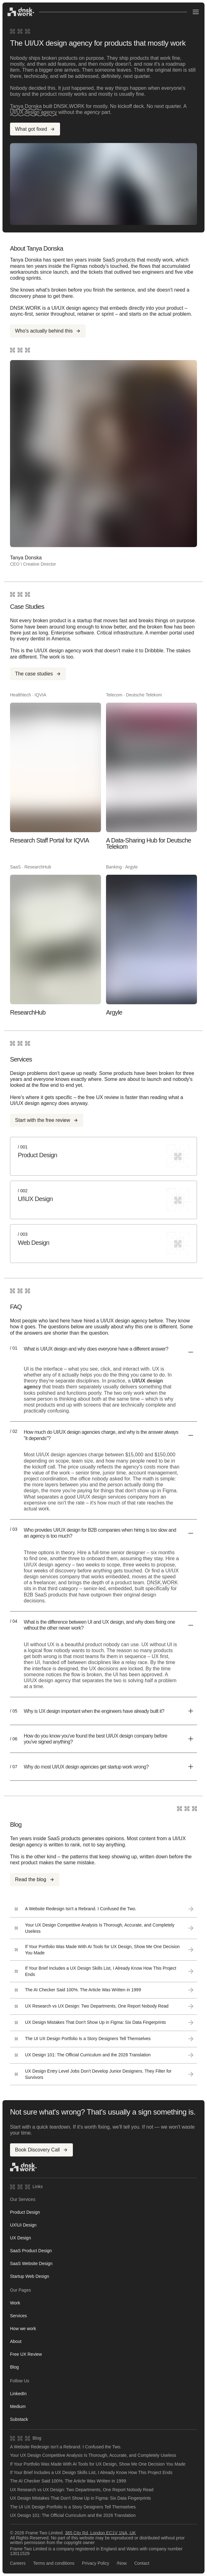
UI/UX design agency (33, 112)
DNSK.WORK (162, 1582)
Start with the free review (46, 1120)
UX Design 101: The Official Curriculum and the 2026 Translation (73, 2515)
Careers (18, 2563)
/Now (122, 2563)
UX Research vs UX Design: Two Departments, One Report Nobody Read (82, 2489)
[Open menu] (195, 12)
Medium (18, 2406)
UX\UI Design (23, 2224)
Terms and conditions (53, 2563)
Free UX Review (26, 2354)
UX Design (20, 2237)
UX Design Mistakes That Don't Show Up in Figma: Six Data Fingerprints (80, 2498)
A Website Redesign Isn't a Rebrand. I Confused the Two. (65, 2447)
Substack (19, 2419)
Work (15, 2302)
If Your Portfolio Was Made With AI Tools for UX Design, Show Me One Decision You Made (97, 2464)
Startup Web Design (29, 2276)
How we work (23, 2328)
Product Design (25, 2212)
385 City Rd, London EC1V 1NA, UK (100, 2532)
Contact (141, 2563)
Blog (14, 2367)
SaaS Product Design (31, 2250)
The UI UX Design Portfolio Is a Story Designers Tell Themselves (73, 2507)
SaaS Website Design (31, 2263)
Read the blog (34, 1879)
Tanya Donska (26, 106)
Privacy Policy (95, 2563)
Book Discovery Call (41, 2149)
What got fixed (35, 129)
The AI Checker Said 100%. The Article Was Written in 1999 (68, 2481)
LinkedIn (18, 2393)
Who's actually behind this (48, 330)
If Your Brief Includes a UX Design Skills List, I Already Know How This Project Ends (91, 2472)
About (16, 2341)
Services (18, 2315)
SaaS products (119, 259)
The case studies (38, 673)
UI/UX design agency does (39, 1103)
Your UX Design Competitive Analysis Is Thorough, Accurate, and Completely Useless (93, 2455)
